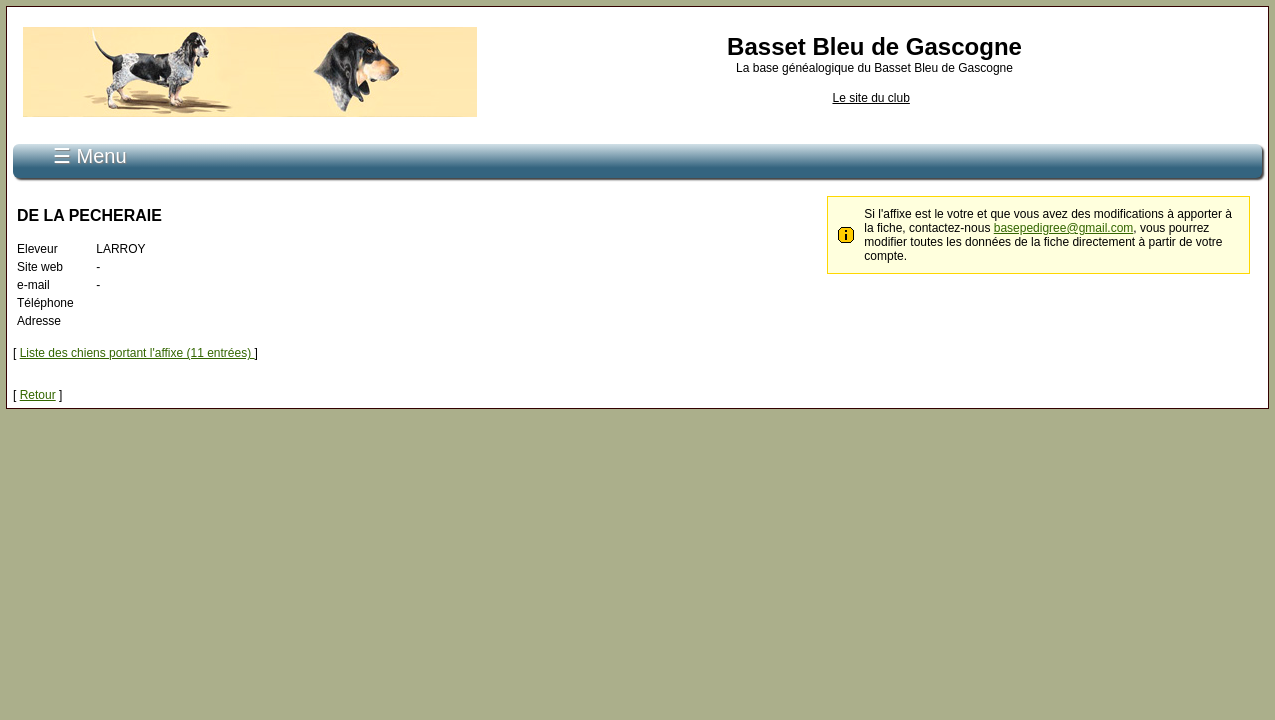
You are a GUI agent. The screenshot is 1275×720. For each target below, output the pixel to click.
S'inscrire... (173, 148)
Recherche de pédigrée (373, 148)
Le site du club (870, 98)
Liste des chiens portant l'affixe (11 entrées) (137, 342)
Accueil (99, 148)
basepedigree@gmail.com (1064, 217)
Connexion (256, 148)
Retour (38, 384)
